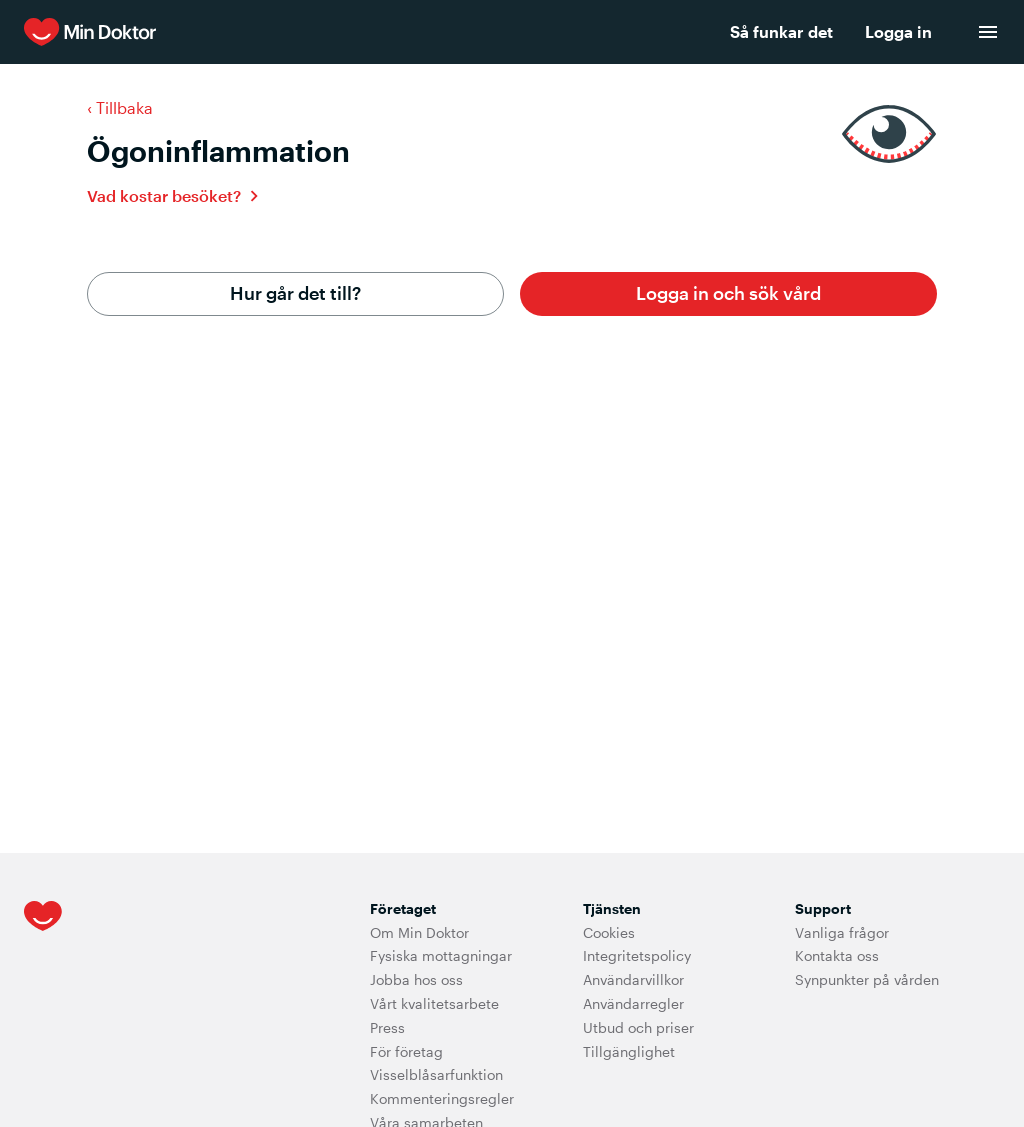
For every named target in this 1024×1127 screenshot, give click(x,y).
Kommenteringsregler (442, 1098)
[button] (728, 294)
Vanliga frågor (842, 932)
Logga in (898, 31)
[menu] (988, 32)
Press (387, 1027)
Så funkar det (781, 31)
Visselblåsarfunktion (436, 1074)
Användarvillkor (633, 979)
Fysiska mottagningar (441, 955)
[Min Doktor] (322, 32)
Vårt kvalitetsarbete (434, 1003)
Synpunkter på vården (867, 979)
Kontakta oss (837, 955)
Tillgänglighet (629, 1051)
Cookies (609, 932)
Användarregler (633, 1003)
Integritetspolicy (637, 955)
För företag (406, 1051)
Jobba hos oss (416, 979)
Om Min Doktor (419, 932)
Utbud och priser (638, 1027)
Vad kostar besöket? (164, 195)
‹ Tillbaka (120, 107)
